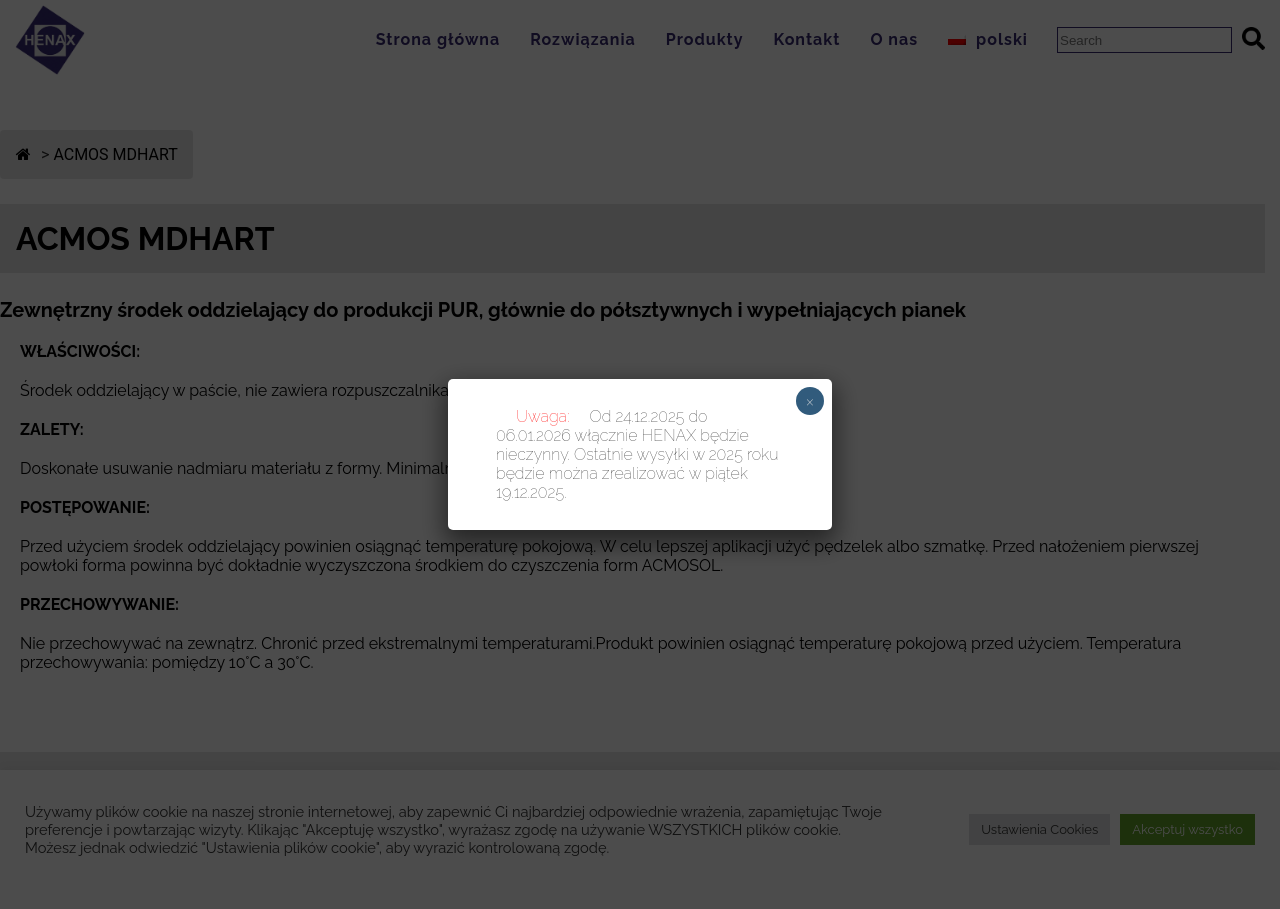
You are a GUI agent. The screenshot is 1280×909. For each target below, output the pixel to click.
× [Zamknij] (810, 401)
